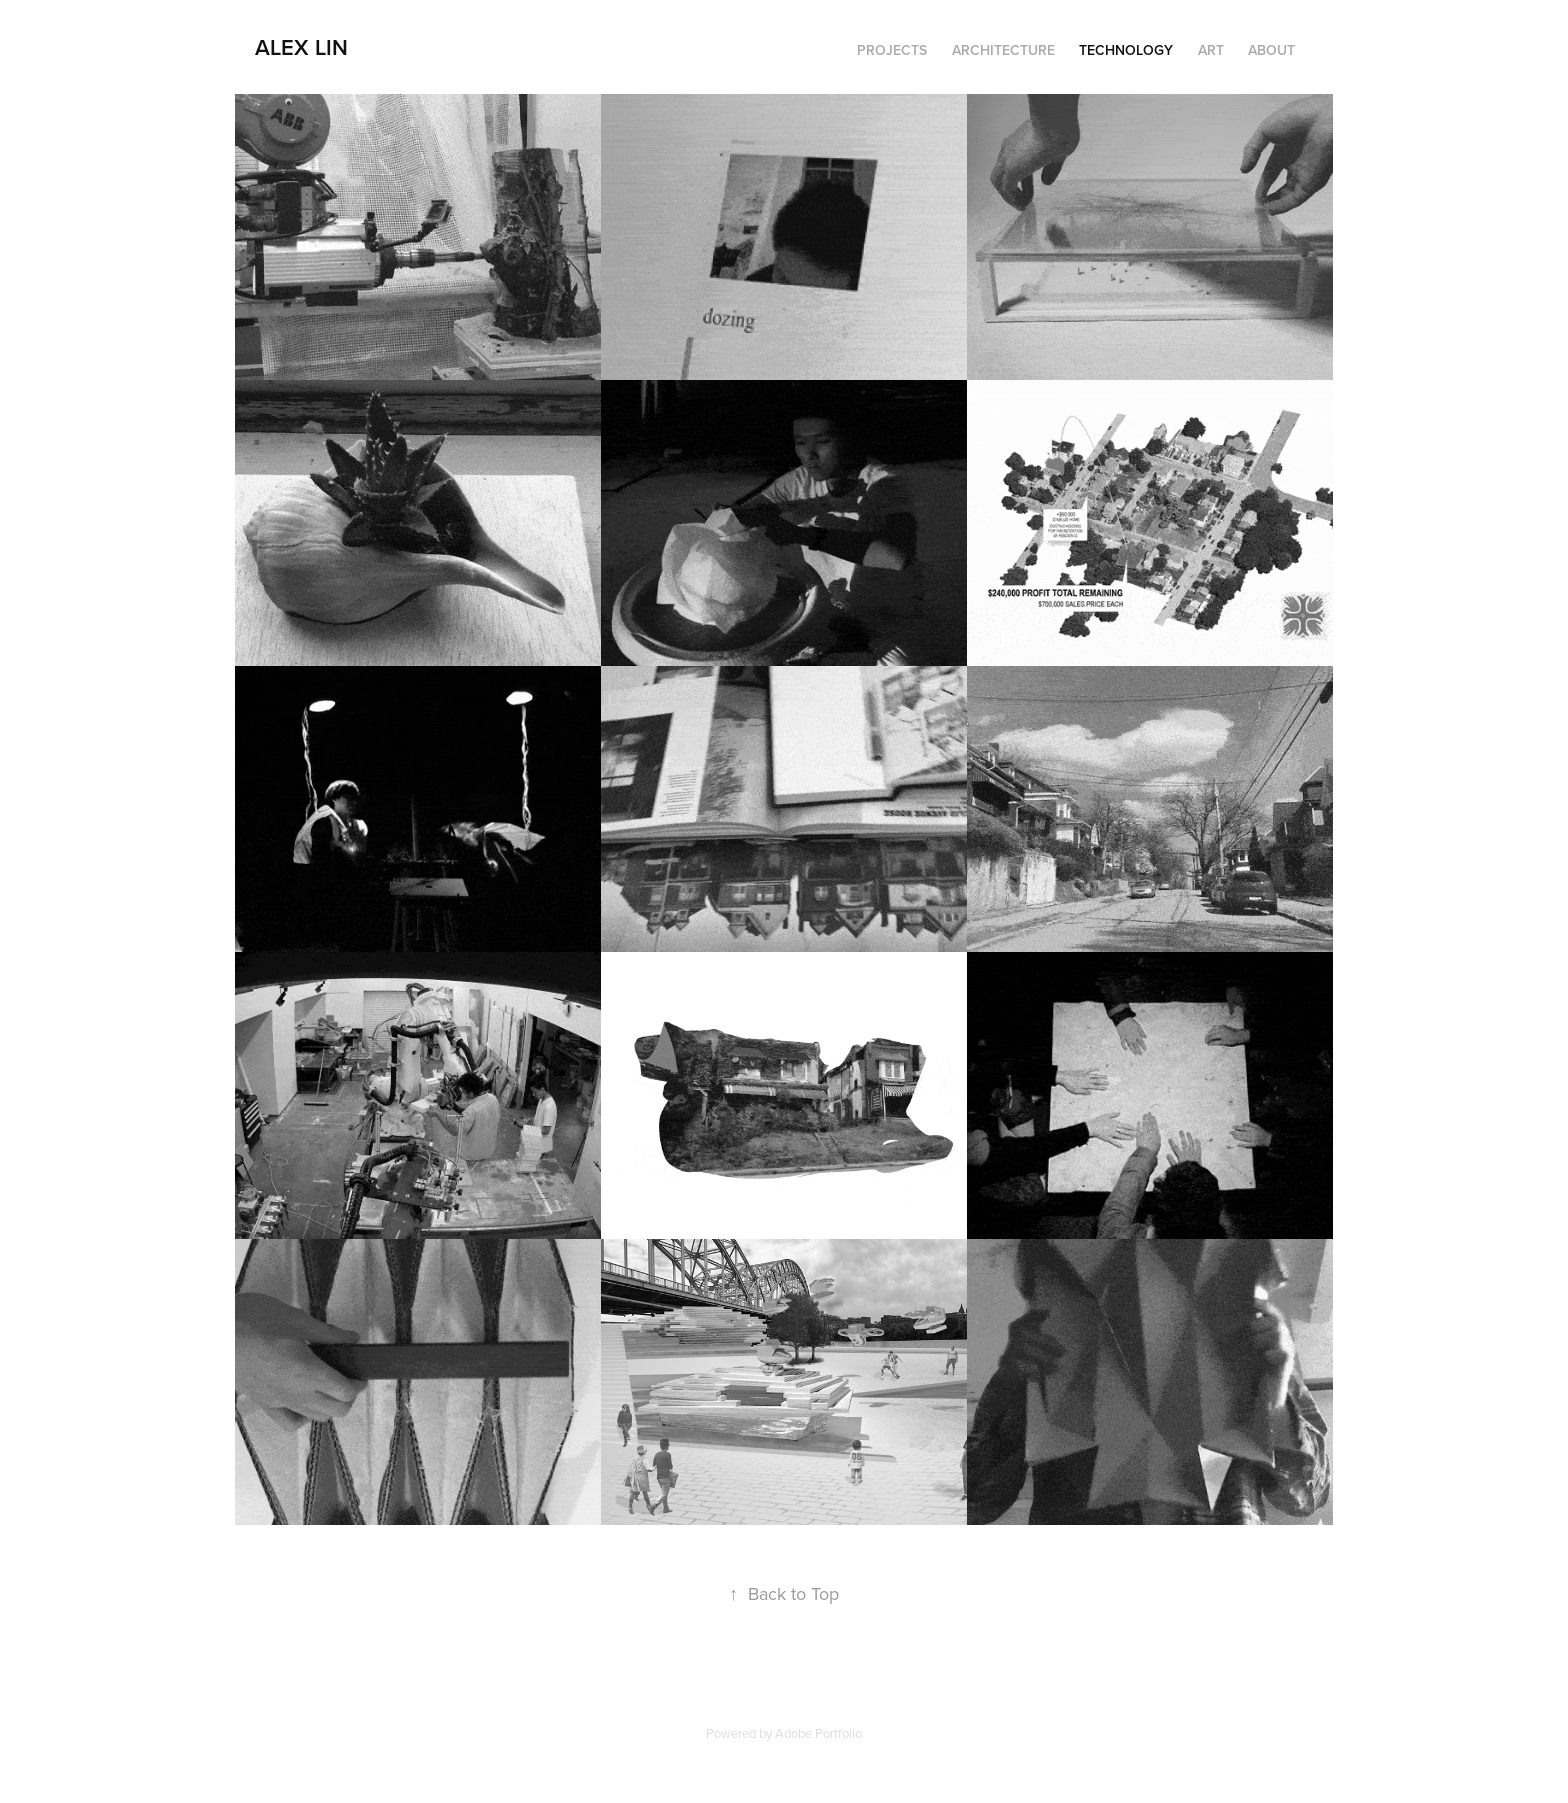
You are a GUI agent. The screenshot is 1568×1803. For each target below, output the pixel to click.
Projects (892, 50)
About (1271, 50)
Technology (1126, 50)
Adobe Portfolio (818, 1733)
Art (1211, 50)
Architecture (1003, 50)
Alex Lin (301, 47)
